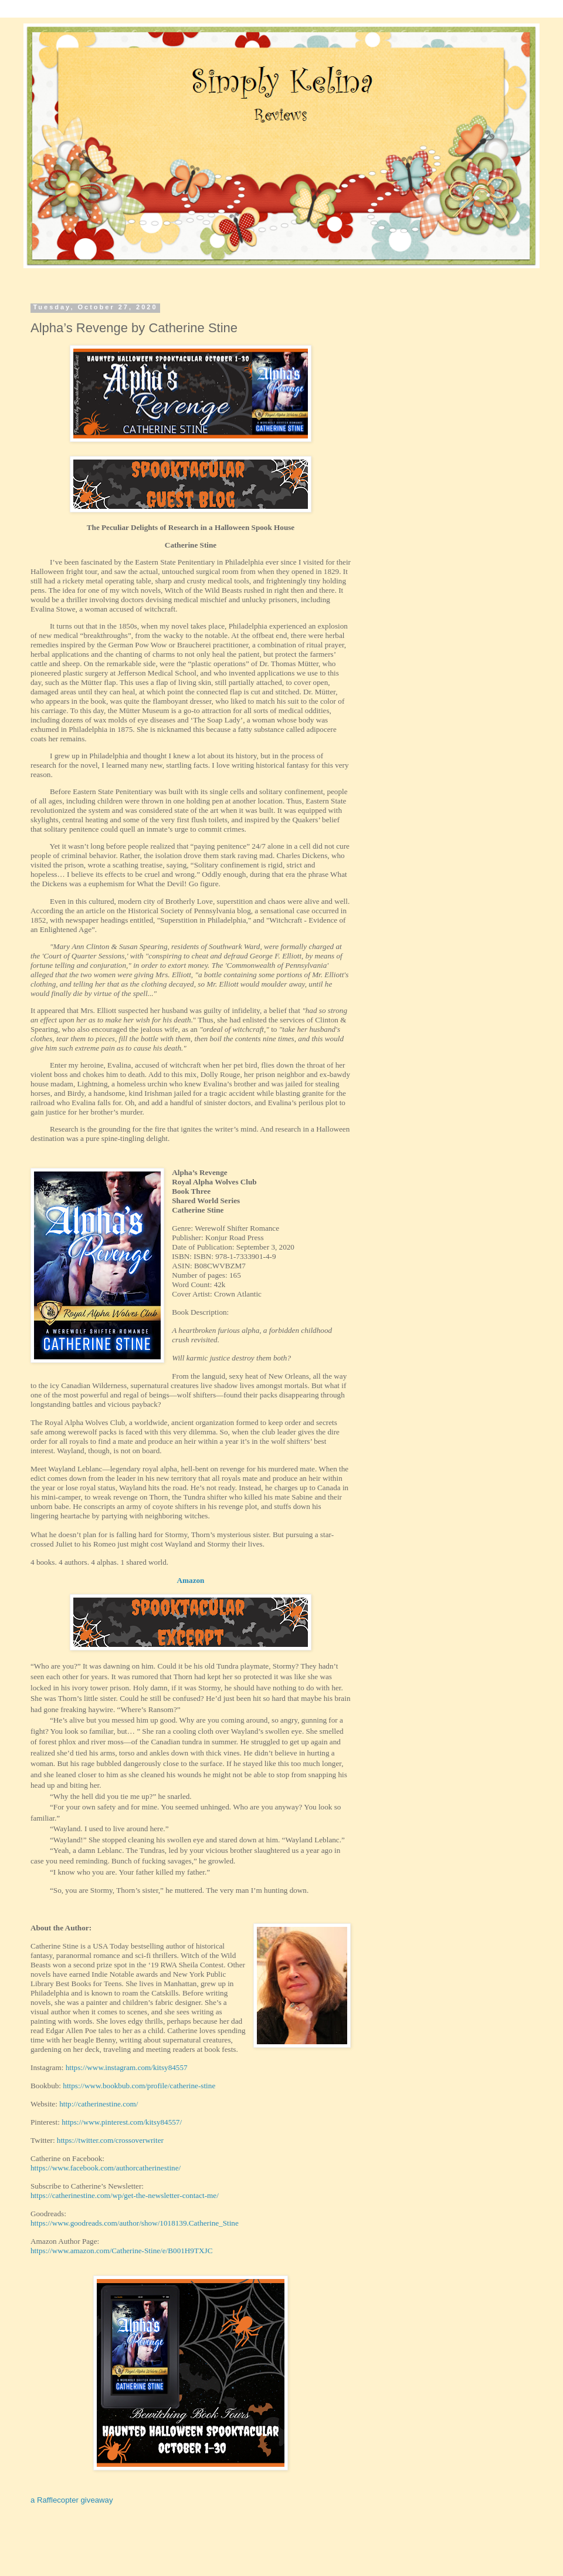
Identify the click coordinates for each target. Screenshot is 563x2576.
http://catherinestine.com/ (98, 2103)
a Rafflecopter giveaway (71, 2500)
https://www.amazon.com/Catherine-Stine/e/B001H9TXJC (121, 2250)
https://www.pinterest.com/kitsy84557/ (122, 2122)
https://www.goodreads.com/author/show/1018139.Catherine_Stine (134, 2223)
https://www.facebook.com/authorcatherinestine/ (105, 2167)
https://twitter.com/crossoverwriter (110, 2140)
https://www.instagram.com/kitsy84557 (127, 2067)
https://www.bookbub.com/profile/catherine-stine (139, 2085)
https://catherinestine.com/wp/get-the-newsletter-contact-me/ (124, 2195)
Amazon (191, 1580)
